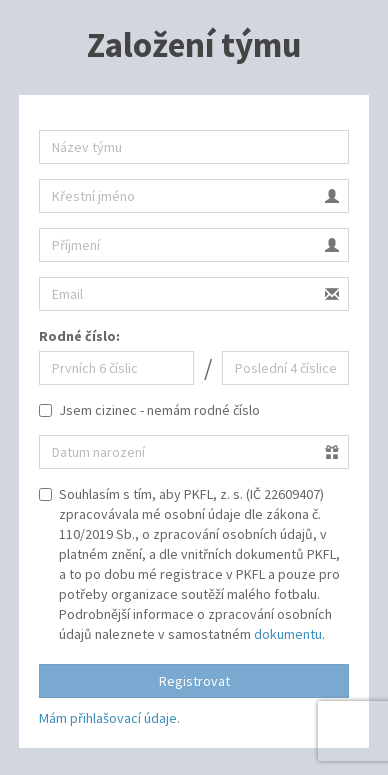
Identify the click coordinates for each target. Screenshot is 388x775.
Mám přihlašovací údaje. (109, 718)
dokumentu (288, 634)
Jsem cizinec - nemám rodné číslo (149, 410)
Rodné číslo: (79, 336)
